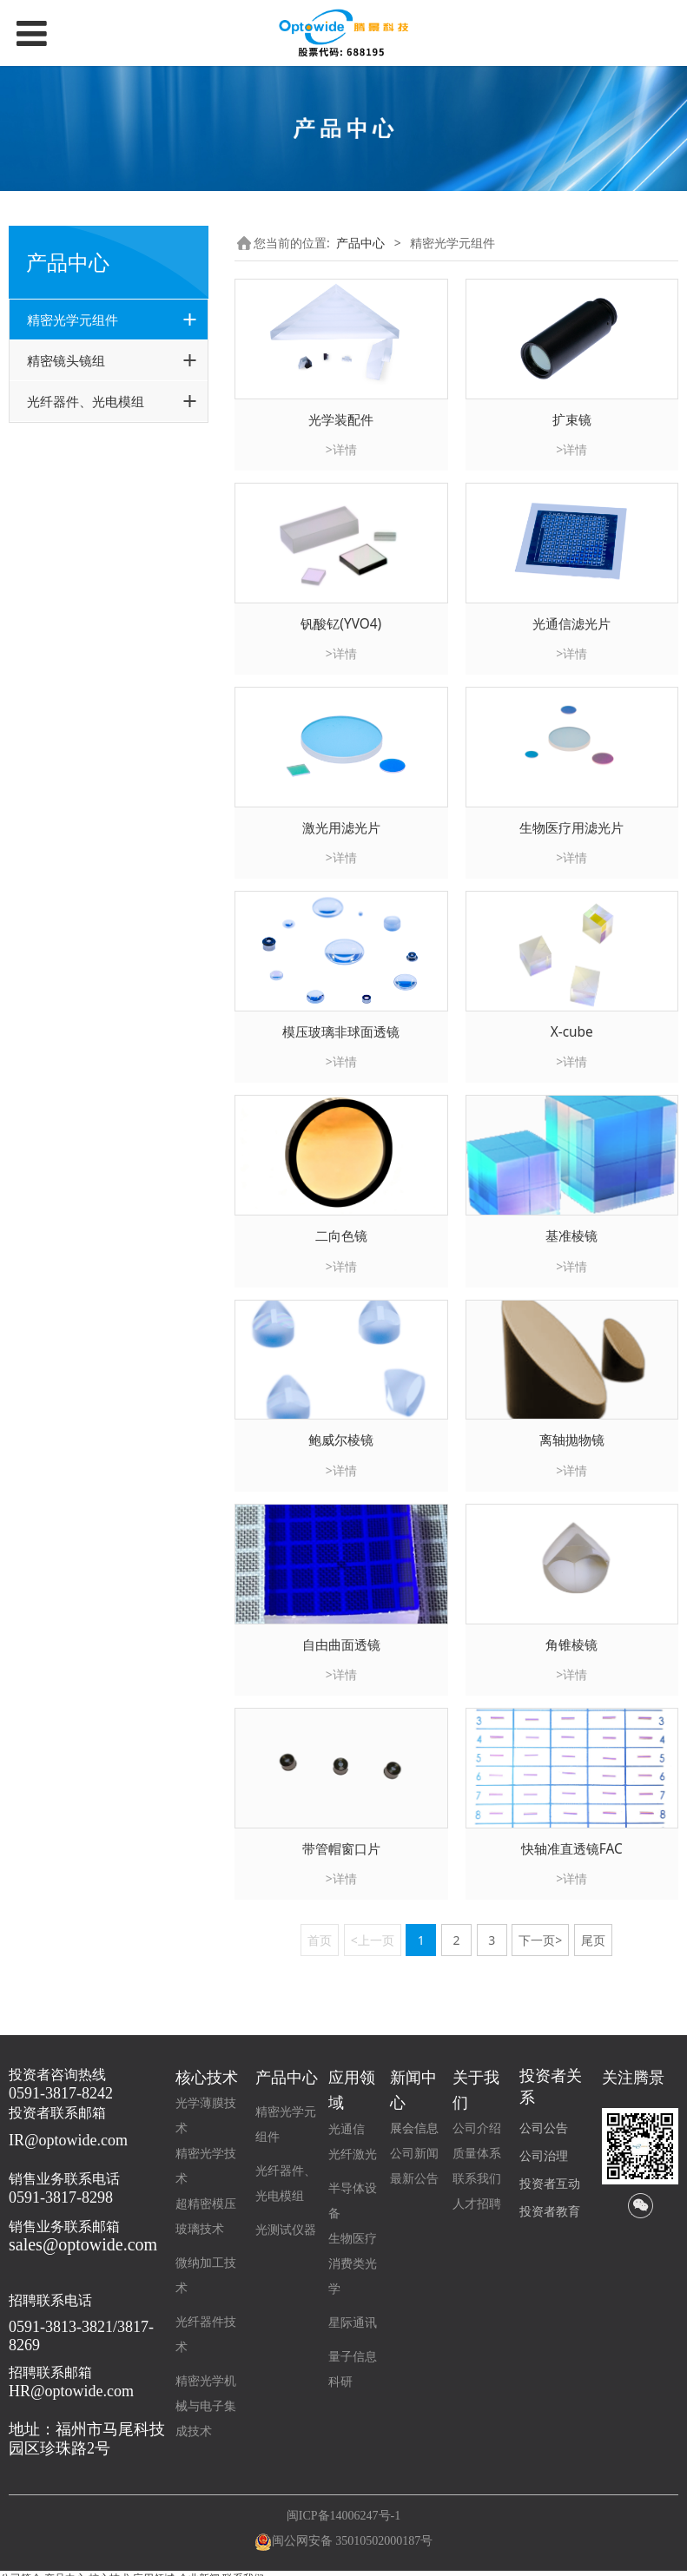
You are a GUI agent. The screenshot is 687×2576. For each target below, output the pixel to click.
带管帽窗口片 (341, 1849)
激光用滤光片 (341, 828)
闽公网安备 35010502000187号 (352, 2540)
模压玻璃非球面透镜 (341, 1032)
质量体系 (476, 2153)
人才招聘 (476, 2203)
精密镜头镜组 (66, 360)
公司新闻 (414, 2153)
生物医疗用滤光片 (571, 828)
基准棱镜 (571, 1236)
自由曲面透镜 (341, 1645)
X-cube (572, 1032)
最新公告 (414, 2178)
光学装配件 (340, 420)
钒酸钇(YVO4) (341, 624)
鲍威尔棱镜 (340, 1440)
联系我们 (476, 2178)
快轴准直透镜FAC (572, 1849)
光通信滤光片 (571, 624)
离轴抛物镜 (571, 1440)
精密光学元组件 (72, 319)
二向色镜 (341, 1236)
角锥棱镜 (571, 1645)
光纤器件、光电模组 (85, 401)
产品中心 (360, 242)
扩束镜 (571, 420)
